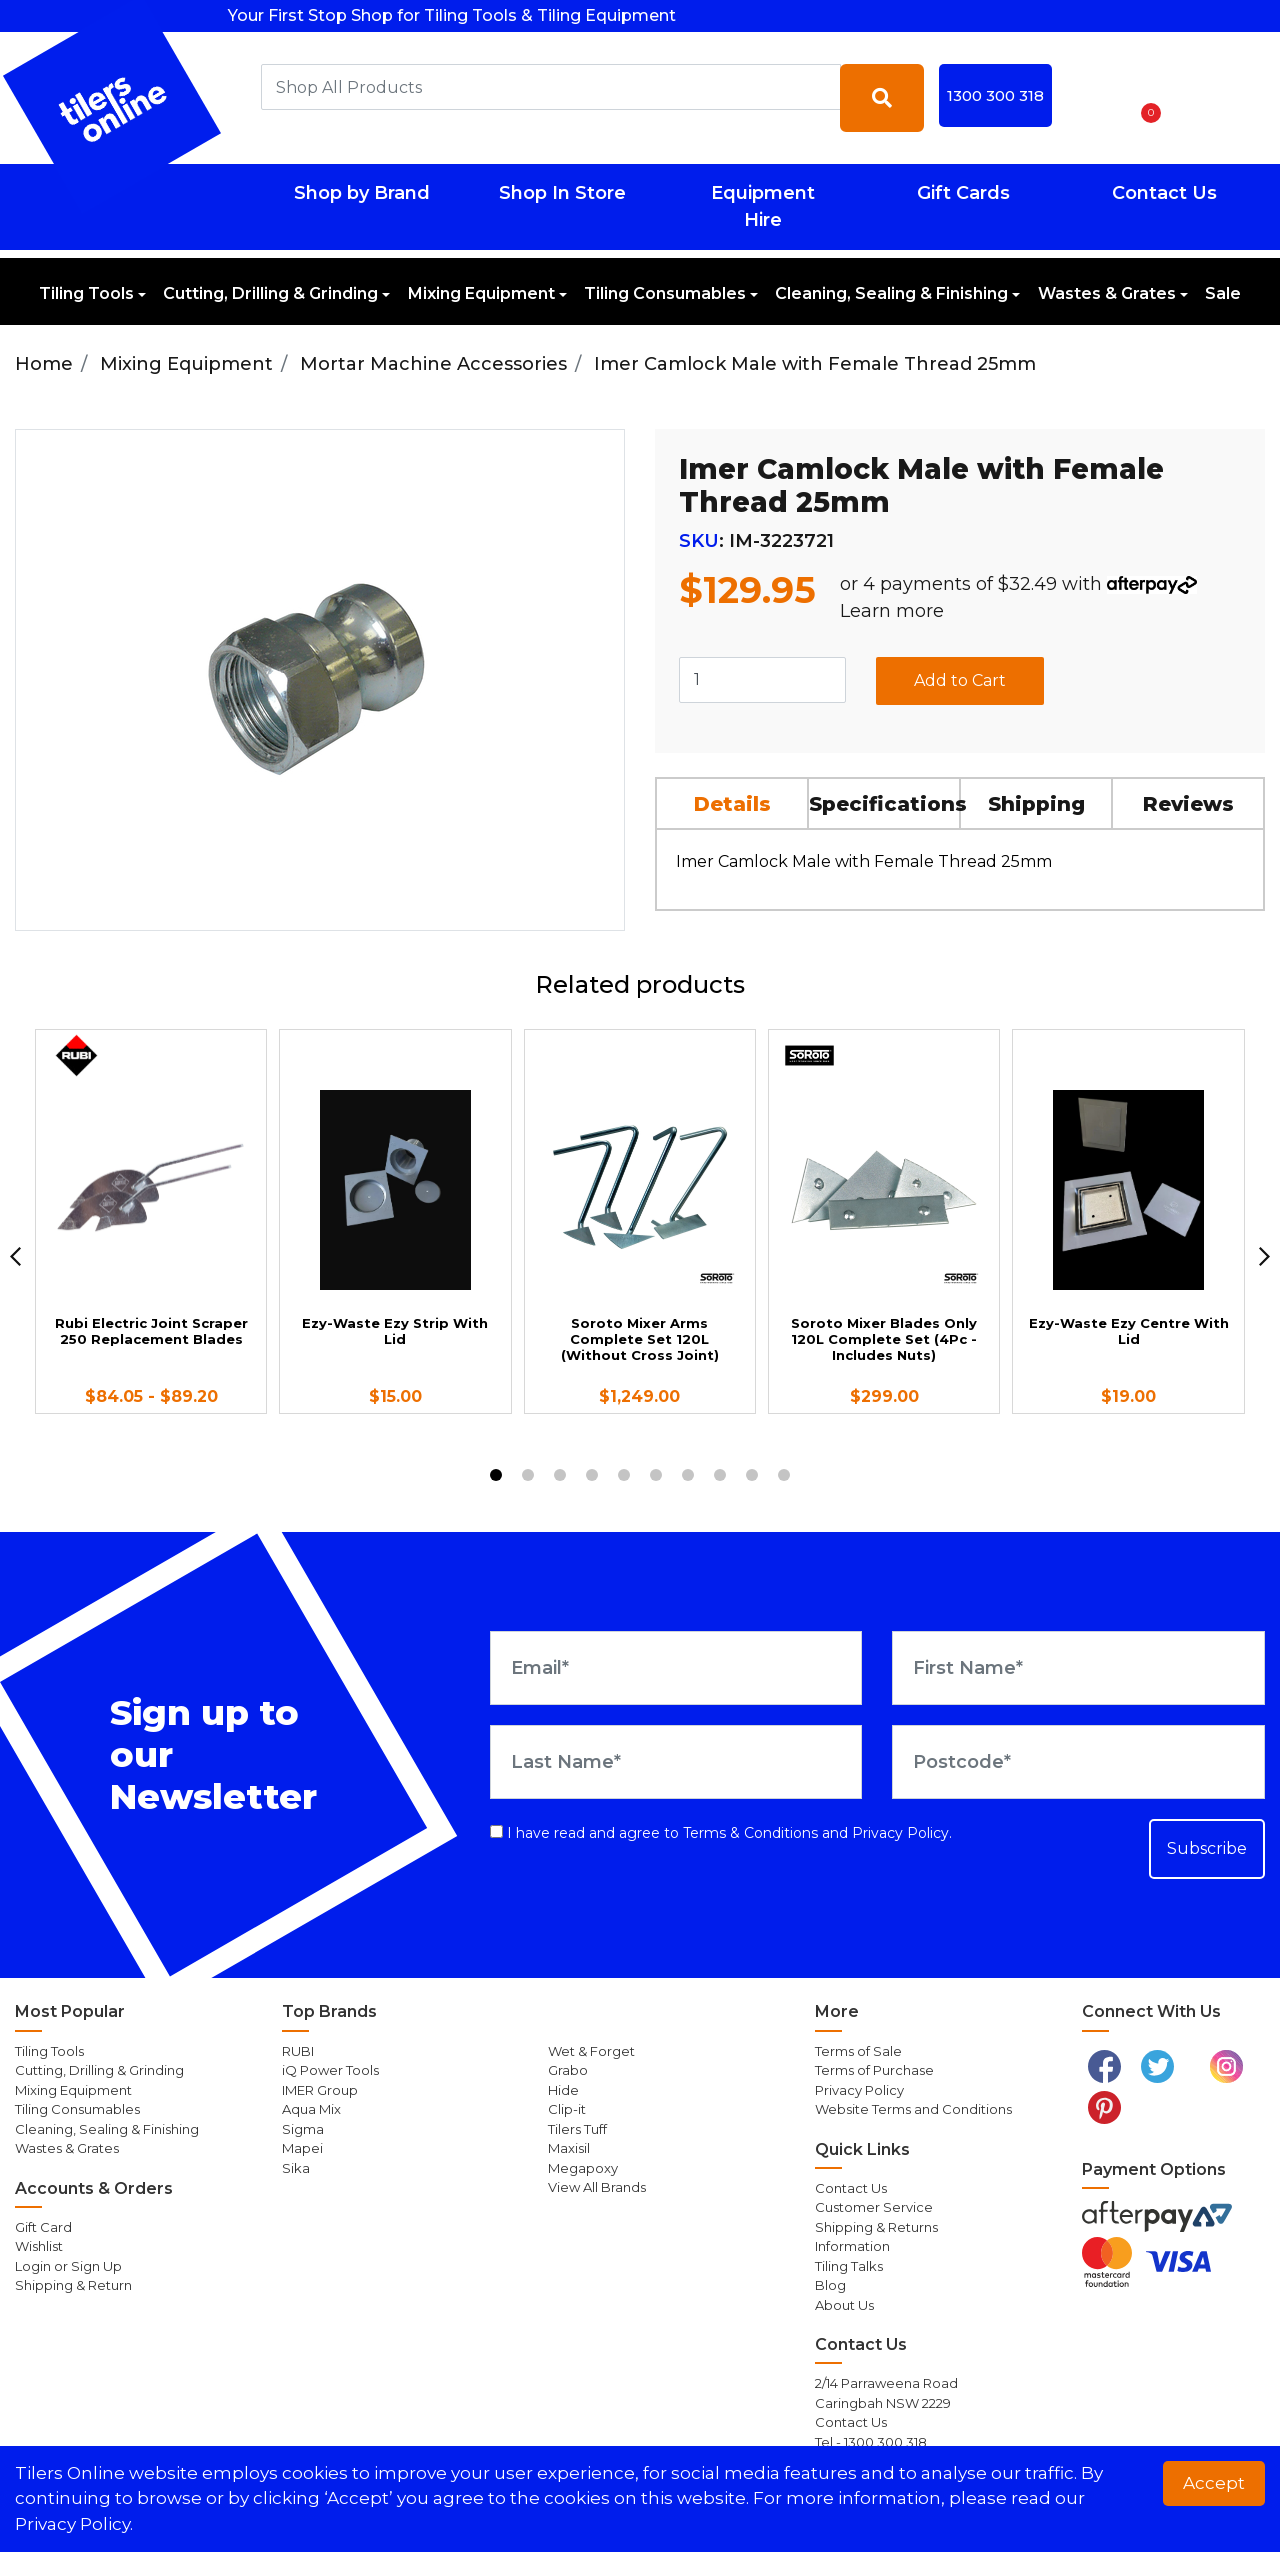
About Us (844, 2305)
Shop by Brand (362, 193)
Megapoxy (583, 2168)
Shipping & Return (73, 2285)
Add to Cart (960, 680)
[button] (1092, 98)
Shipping (1036, 804)
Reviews (1188, 804)
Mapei (302, 2148)
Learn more (892, 611)
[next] (1264, 1256)
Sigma (303, 2129)
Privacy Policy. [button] (74, 2524)
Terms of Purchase (874, 2070)
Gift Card (43, 2227)
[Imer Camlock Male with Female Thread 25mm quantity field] (762, 680)
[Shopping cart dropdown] (1144, 98)
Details (732, 804)
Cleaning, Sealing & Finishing (891, 293)
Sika (296, 2168)
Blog (830, 2285)
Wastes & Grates (1107, 293)
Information (852, 2246)
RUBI (298, 2051)
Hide (563, 2090)
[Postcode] (1078, 1762)
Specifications (885, 804)
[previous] (15, 1256)
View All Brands (597, 2187)
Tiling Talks (849, 2266)
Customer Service (874, 2207)
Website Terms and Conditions (913, 2109)
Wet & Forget (591, 2051)
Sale (1223, 293)
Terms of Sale (858, 2051)
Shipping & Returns (876, 2227)
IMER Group (320, 2090)
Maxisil (569, 2148)
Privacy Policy (900, 1833)
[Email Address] (676, 1668)
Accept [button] (1214, 2483)
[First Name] (1078, 1668)
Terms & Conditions (750, 1833)
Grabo (568, 2070)
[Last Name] (676, 1762)
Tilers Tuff (577, 2129)
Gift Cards (963, 193)
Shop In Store (562, 193)
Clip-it (567, 2109)
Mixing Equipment (481, 293)
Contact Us (1164, 193)
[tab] (733, 803)
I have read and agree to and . (721, 1833)
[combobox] (551, 87)
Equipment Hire (763, 206)
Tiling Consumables (665, 293)
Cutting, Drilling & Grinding (270, 293)
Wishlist (39, 2246)
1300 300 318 (995, 95)
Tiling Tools (86, 293)
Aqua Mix (311, 2109)
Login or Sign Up (68, 2266)
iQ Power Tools (330, 2070)
